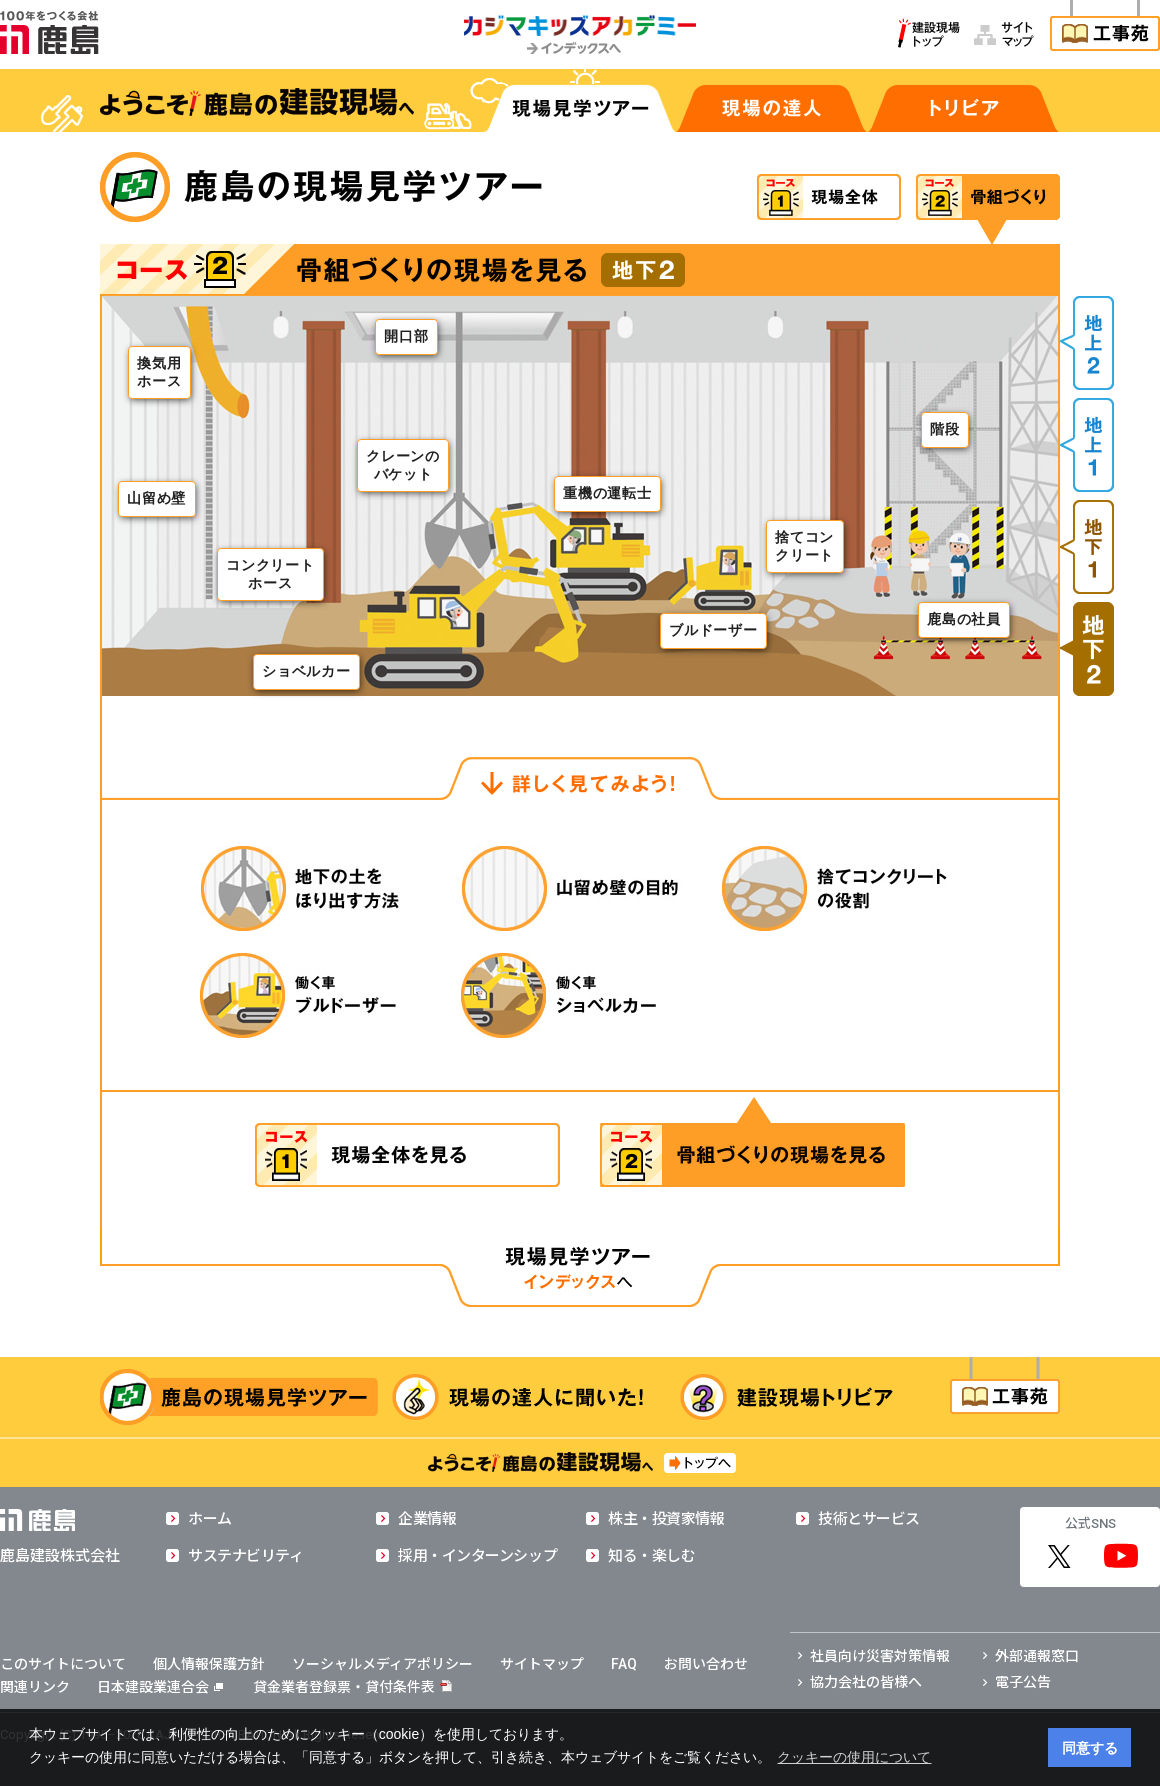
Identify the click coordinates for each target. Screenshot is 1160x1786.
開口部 (406, 336)
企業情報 (427, 1519)
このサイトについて (63, 1664)
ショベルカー (306, 671)
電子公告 (1023, 1682)
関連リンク (35, 1687)
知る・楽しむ (651, 1556)
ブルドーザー (713, 630)
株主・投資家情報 (666, 1519)
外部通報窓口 (1037, 1656)
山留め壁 (156, 498)
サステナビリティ (245, 1556)
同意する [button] (1090, 1748)
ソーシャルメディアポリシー (382, 1664)
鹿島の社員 (964, 619)
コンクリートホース (270, 574)
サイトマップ (542, 1664)
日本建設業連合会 (160, 1687)
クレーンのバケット (403, 465)
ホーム (210, 1519)
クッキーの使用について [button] (854, 1757)
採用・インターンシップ (477, 1556)
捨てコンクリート (804, 546)
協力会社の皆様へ (866, 1682)
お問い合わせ (706, 1664)
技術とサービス (869, 1519)
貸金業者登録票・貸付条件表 (344, 1687)
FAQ (624, 1664)
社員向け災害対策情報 (880, 1656)
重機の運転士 (607, 493)
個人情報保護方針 (209, 1664)
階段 (944, 429)
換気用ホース (159, 372)
